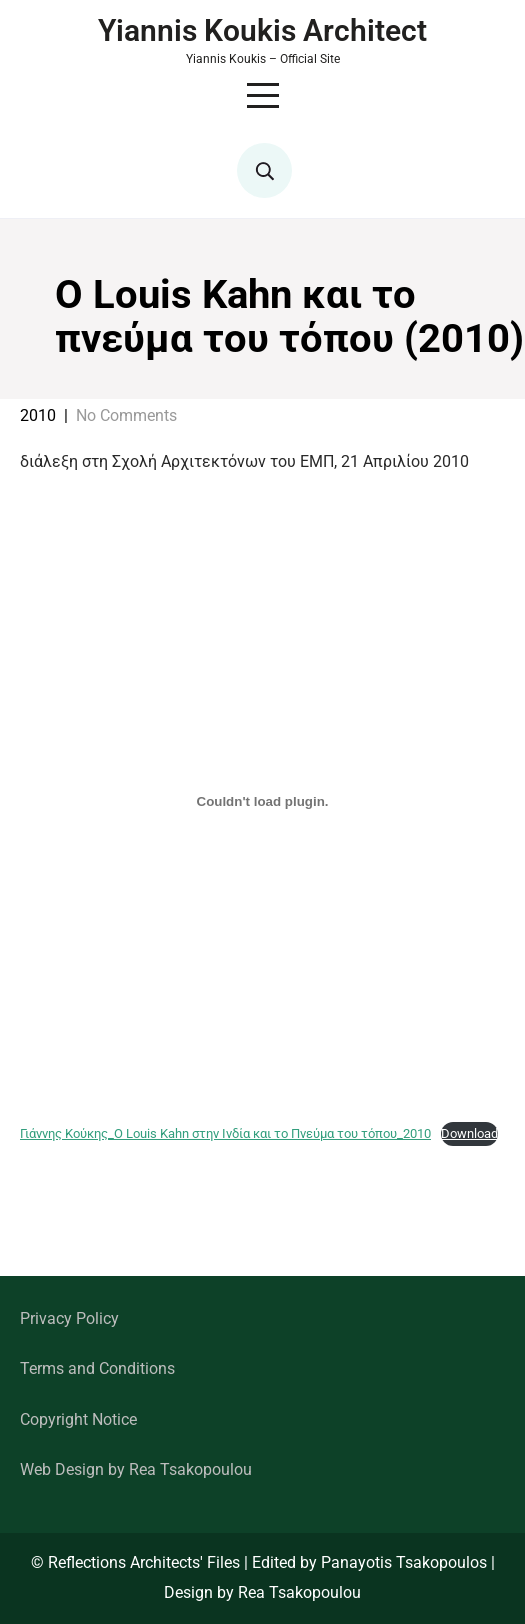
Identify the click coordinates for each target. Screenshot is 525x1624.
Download (469, 1133)
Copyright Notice (78, 1419)
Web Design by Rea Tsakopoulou (136, 1469)
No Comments (126, 415)
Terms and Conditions (97, 1368)
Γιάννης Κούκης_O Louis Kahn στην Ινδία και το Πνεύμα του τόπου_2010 (225, 1133)
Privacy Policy (69, 1318)
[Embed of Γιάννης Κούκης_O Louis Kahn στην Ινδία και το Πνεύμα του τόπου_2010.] (262, 801)
